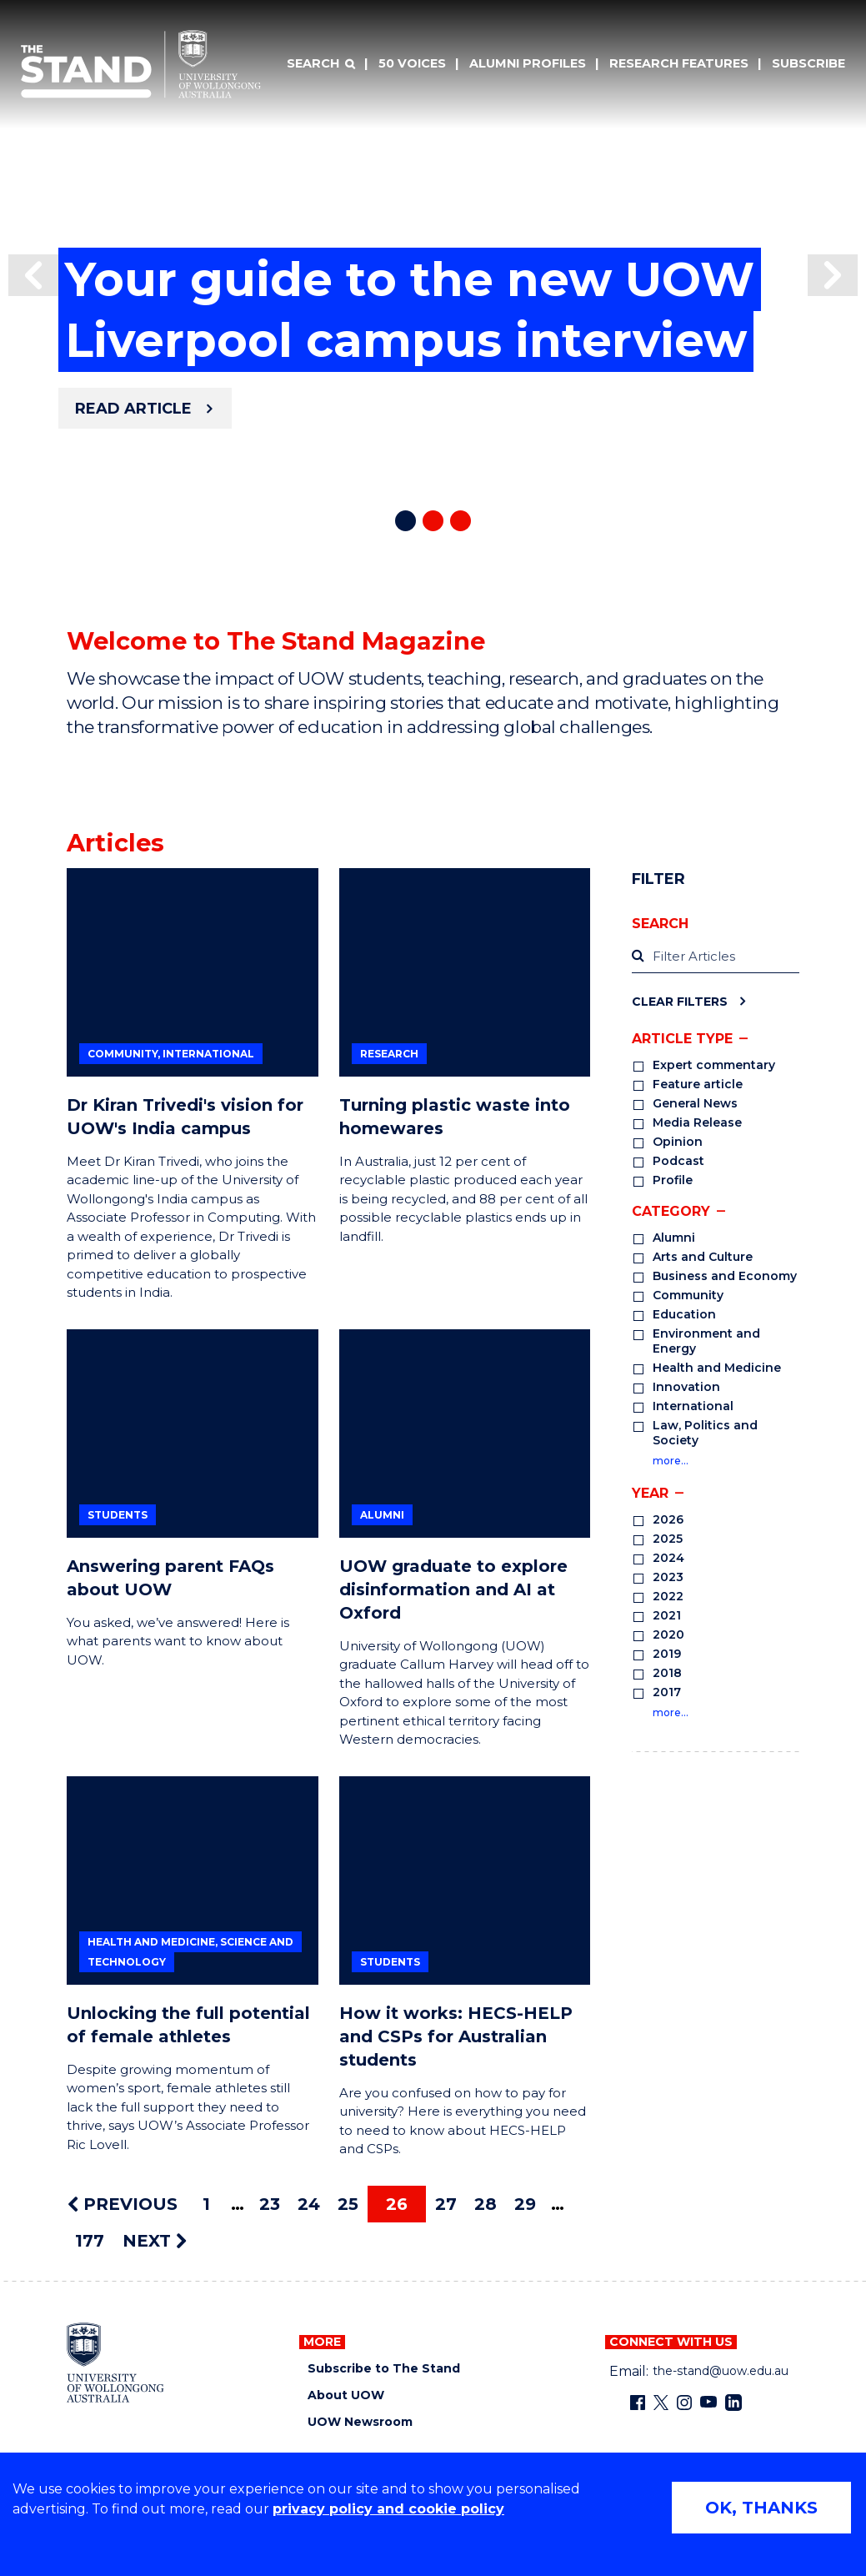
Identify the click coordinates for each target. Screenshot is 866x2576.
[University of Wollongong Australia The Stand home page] (141, 64)
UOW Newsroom (360, 2422)
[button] (33, 275)
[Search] (320, 64)
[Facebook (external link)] (637, 2402)
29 (525, 2204)
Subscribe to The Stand (384, 2369)
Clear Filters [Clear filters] (680, 1001)
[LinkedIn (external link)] (733, 2402)
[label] (715, 957)
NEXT (155, 2241)
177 (89, 2241)
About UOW (346, 2395)
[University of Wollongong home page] (115, 2362)
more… (670, 1460)
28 (485, 2204)
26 (397, 2204)
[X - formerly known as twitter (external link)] (660, 2402)
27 (446, 2204)
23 (269, 2204)
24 (309, 2204)
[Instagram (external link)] (684, 2402)
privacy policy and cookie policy (388, 2509)
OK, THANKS (761, 2508)
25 (348, 2204)
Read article (133, 408)
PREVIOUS (123, 2204)
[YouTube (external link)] (708, 2402)
